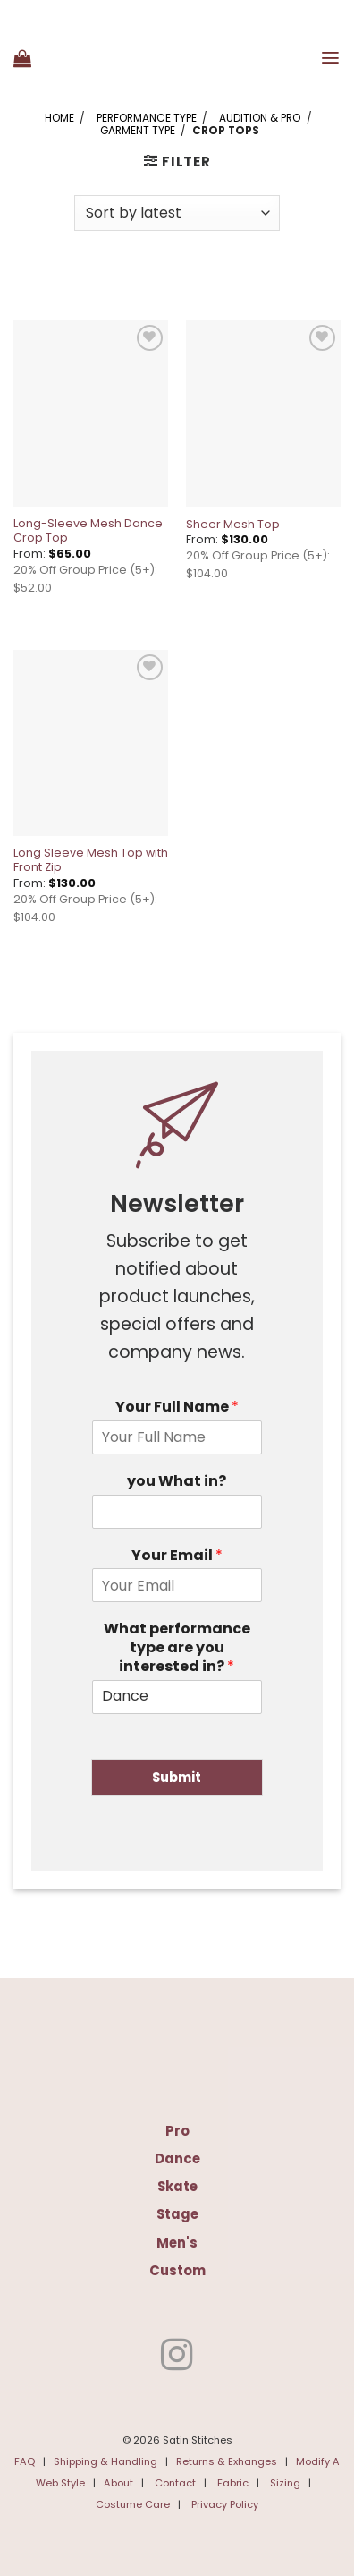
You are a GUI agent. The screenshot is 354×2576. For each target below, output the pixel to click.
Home (59, 118)
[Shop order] (177, 213)
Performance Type (147, 118)
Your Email (177, 1556)
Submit (176, 1777)
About (118, 2483)
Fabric (233, 2483)
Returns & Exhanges (226, 2461)
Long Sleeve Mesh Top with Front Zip (90, 860)
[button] (22, 58)
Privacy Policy (224, 2504)
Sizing (285, 2483)
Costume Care (133, 2504)
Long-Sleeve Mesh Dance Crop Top (88, 530)
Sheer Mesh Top (233, 524)
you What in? (176, 1481)
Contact (175, 2483)
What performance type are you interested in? (177, 1648)
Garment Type (137, 131)
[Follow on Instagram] (177, 2358)
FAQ (24, 2461)
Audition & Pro (259, 118)
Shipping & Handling (105, 2461)
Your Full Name (177, 1407)
